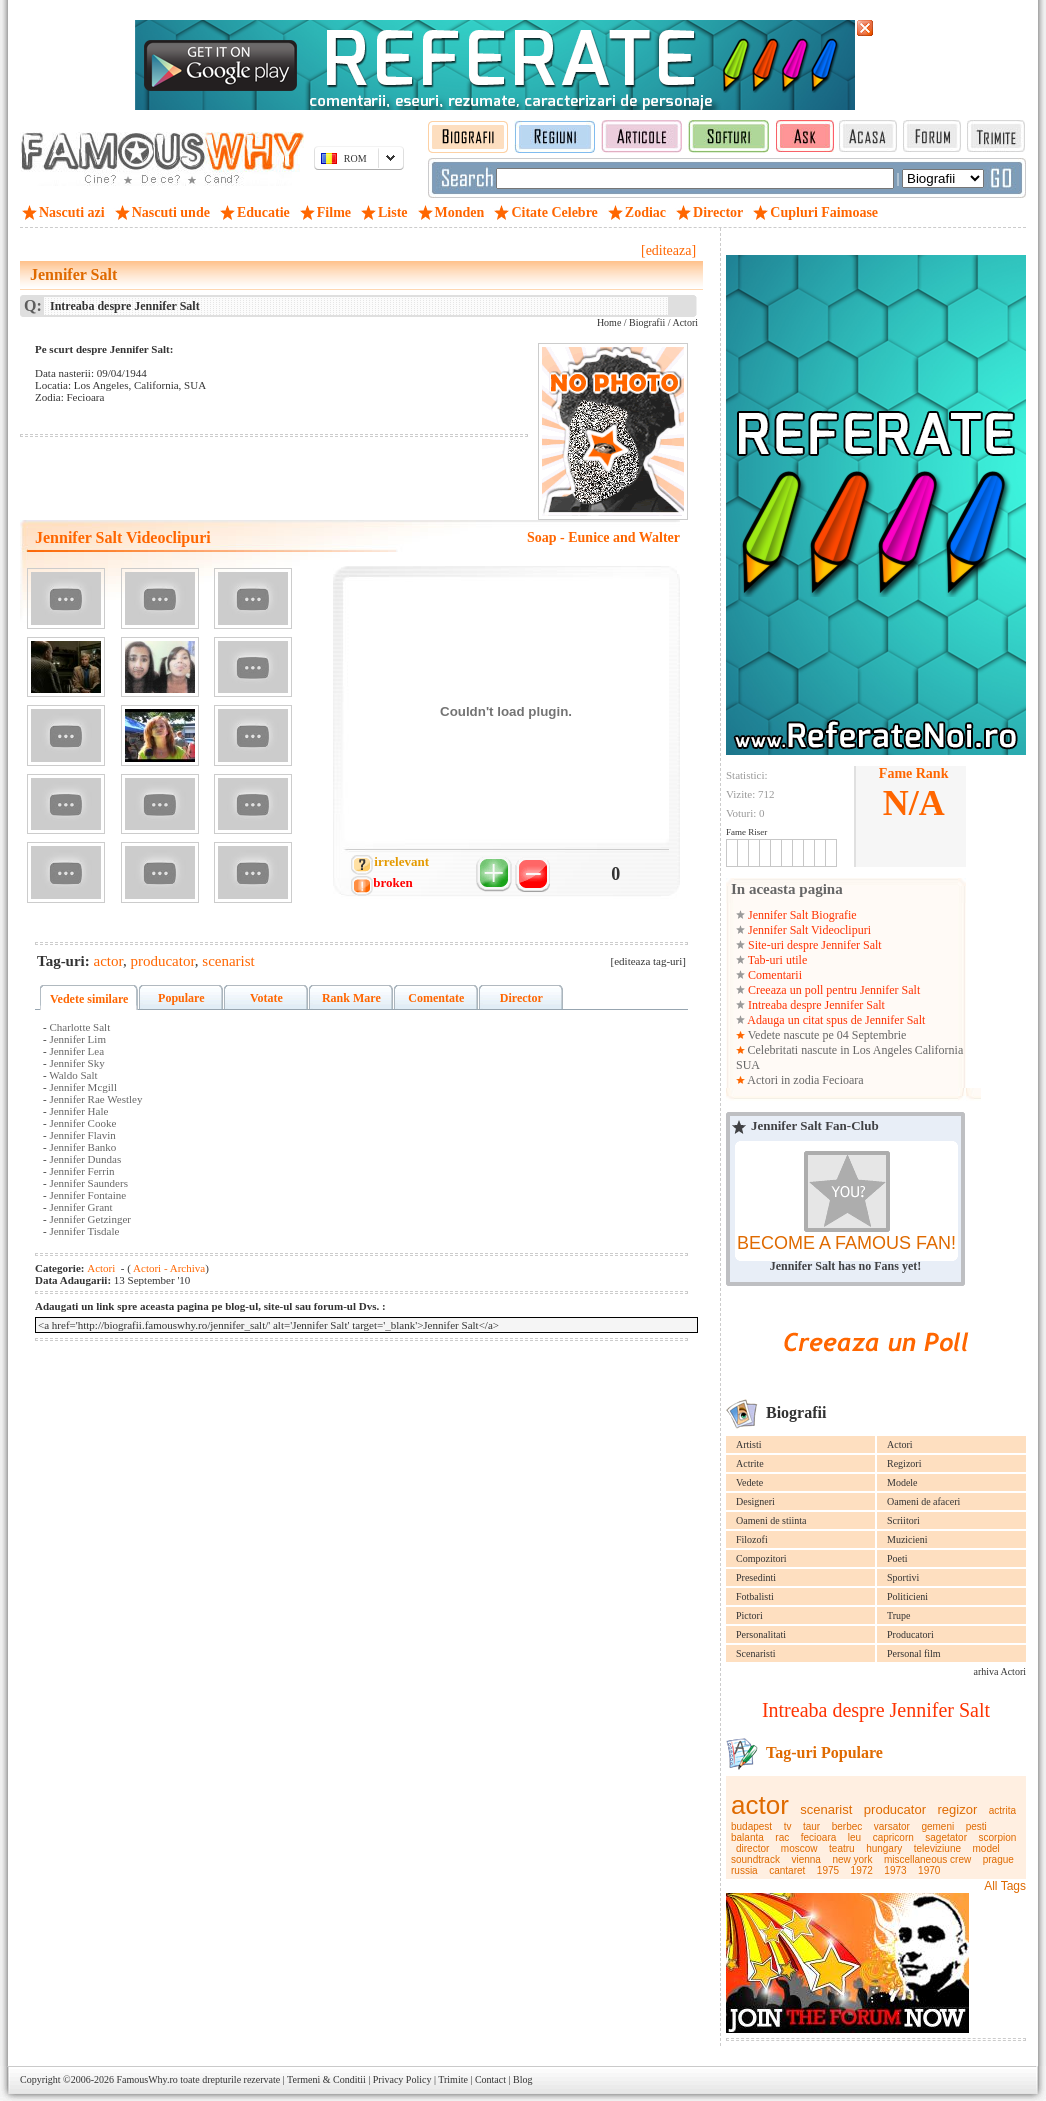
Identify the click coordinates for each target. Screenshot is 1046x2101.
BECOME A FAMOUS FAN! (846, 1243)
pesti (976, 1826)
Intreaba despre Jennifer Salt (815, 1005)
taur (811, 1826)
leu (854, 1837)
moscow (799, 1848)
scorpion (998, 1837)
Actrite (750, 1463)
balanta (747, 1837)
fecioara (819, 1837)
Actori (900, 1444)
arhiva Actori (1000, 1671)
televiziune (937, 1848)
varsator (892, 1826)
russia (744, 1870)
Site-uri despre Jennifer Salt (813, 945)
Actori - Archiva (168, 1268)
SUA (748, 1065)
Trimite (453, 2079)
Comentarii (773, 975)
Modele (902, 1482)
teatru (842, 1848)
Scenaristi (755, 1653)
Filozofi (752, 1539)
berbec (847, 1826)
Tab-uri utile (776, 960)
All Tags (1005, 1886)
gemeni (937, 1826)
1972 (862, 1870)
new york (852, 1859)
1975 (828, 1870)
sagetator (946, 1837)
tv (788, 1826)
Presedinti (756, 1577)
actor (760, 1805)
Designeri (755, 1501)
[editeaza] (668, 250)
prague (998, 1859)
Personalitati (761, 1634)
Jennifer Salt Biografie (801, 915)
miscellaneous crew (927, 1859)
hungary (884, 1848)
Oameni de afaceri (923, 1501)
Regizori (904, 1463)
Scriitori (903, 1520)
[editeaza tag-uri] (648, 961)
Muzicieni (907, 1539)
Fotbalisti (755, 1596)
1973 (895, 1870)
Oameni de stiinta (771, 1520)
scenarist (826, 1809)
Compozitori (761, 1558)
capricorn (893, 1837)
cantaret (787, 1870)
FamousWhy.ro (146, 2079)
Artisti (749, 1444)
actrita (1002, 1810)
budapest (751, 1826)
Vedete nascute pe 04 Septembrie (825, 1035)
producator (895, 1809)
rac (782, 1837)
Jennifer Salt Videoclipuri (808, 930)
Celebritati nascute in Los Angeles (830, 1050)
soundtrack (755, 1859)
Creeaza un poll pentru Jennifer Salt (832, 990)
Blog (522, 2079)
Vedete (749, 1482)
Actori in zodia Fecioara (804, 1080)
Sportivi (903, 1577)
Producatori (910, 1634)
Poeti (897, 1558)
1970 (929, 1870)
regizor (958, 1809)
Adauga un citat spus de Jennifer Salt (835, 1020)
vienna (805, 1859)
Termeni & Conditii (326, 2079)
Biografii (647, 322)
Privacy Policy (402, 2079)
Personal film (914, 1653)
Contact (490, 2079)
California (939, 1050)
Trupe (899, 1615)
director (752, 1848)
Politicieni (907, 1596)
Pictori (749, 1615)
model (986, 1848)
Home (609, 322)
